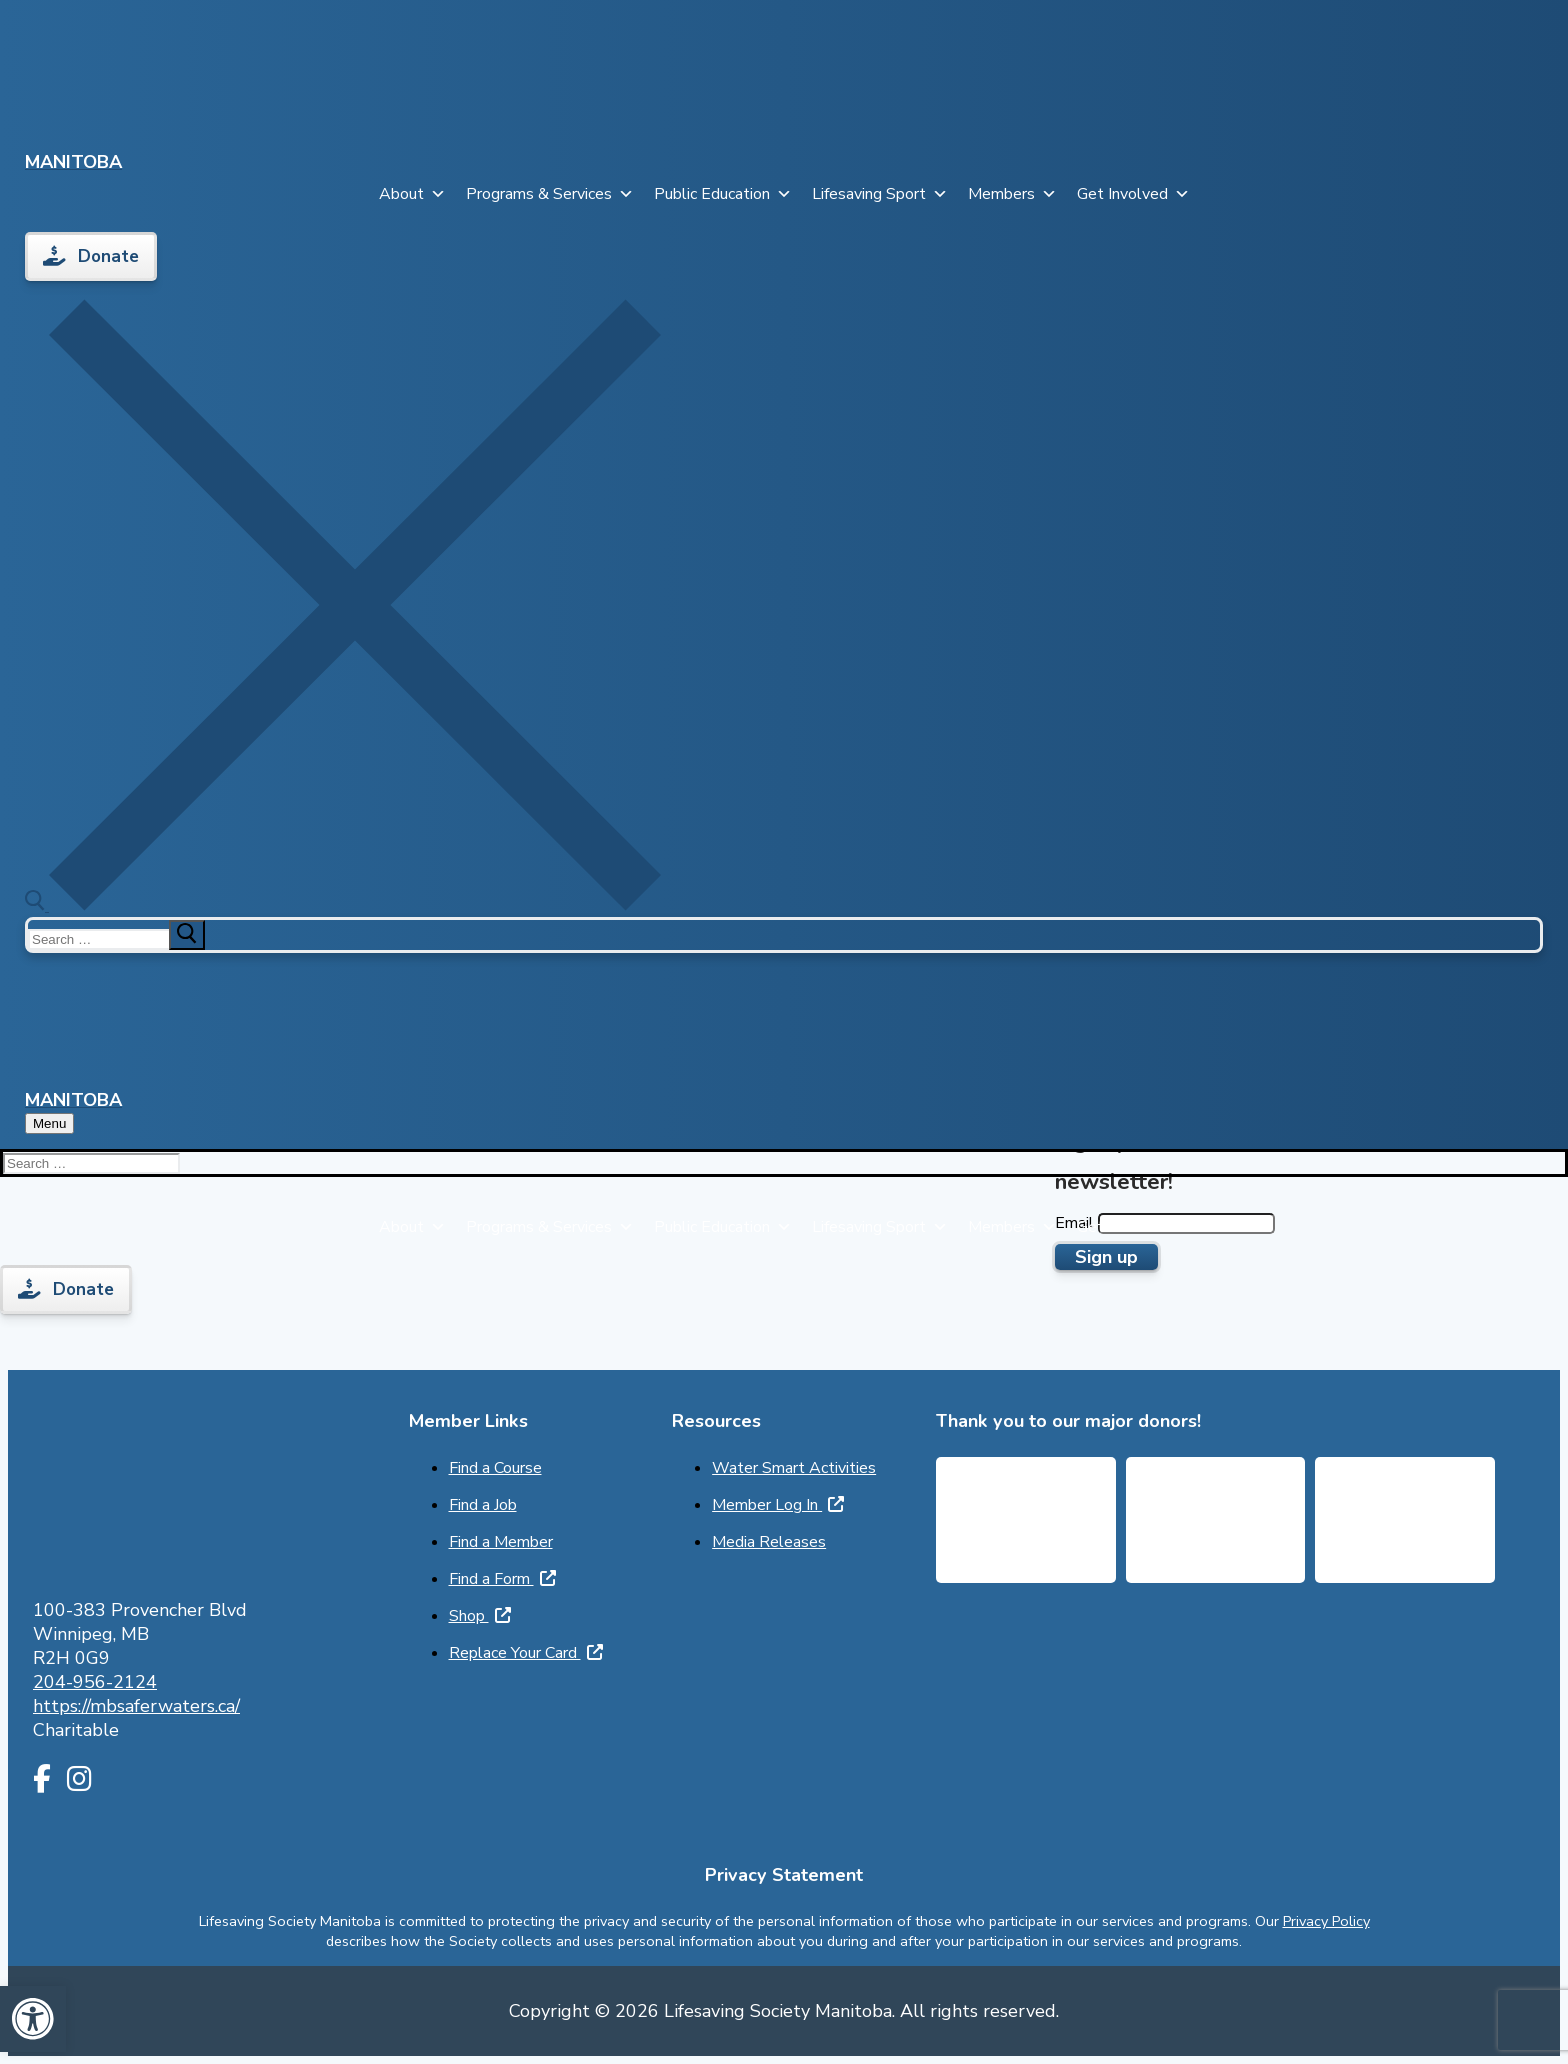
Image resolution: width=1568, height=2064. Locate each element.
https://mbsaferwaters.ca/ (136, 1706)
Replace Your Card (526, 1653)
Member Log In (778, 1505)
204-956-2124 (95, 1682)
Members (1012, 194)
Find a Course (495, 1468)
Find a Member (501, 1542)
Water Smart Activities (794, 1468)
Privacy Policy (1326, 1921)
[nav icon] (49, 1123)
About (412, 194)
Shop (480, 1616)
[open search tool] (343, 906)
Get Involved (1133, 194)
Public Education (723, 194)
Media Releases (769, 1542)
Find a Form (502, 1579)
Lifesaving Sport (880, 194)
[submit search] (187, 935)
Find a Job (483, 1505)
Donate (91, 256)
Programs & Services (550, 194)
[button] (33, 2019)
